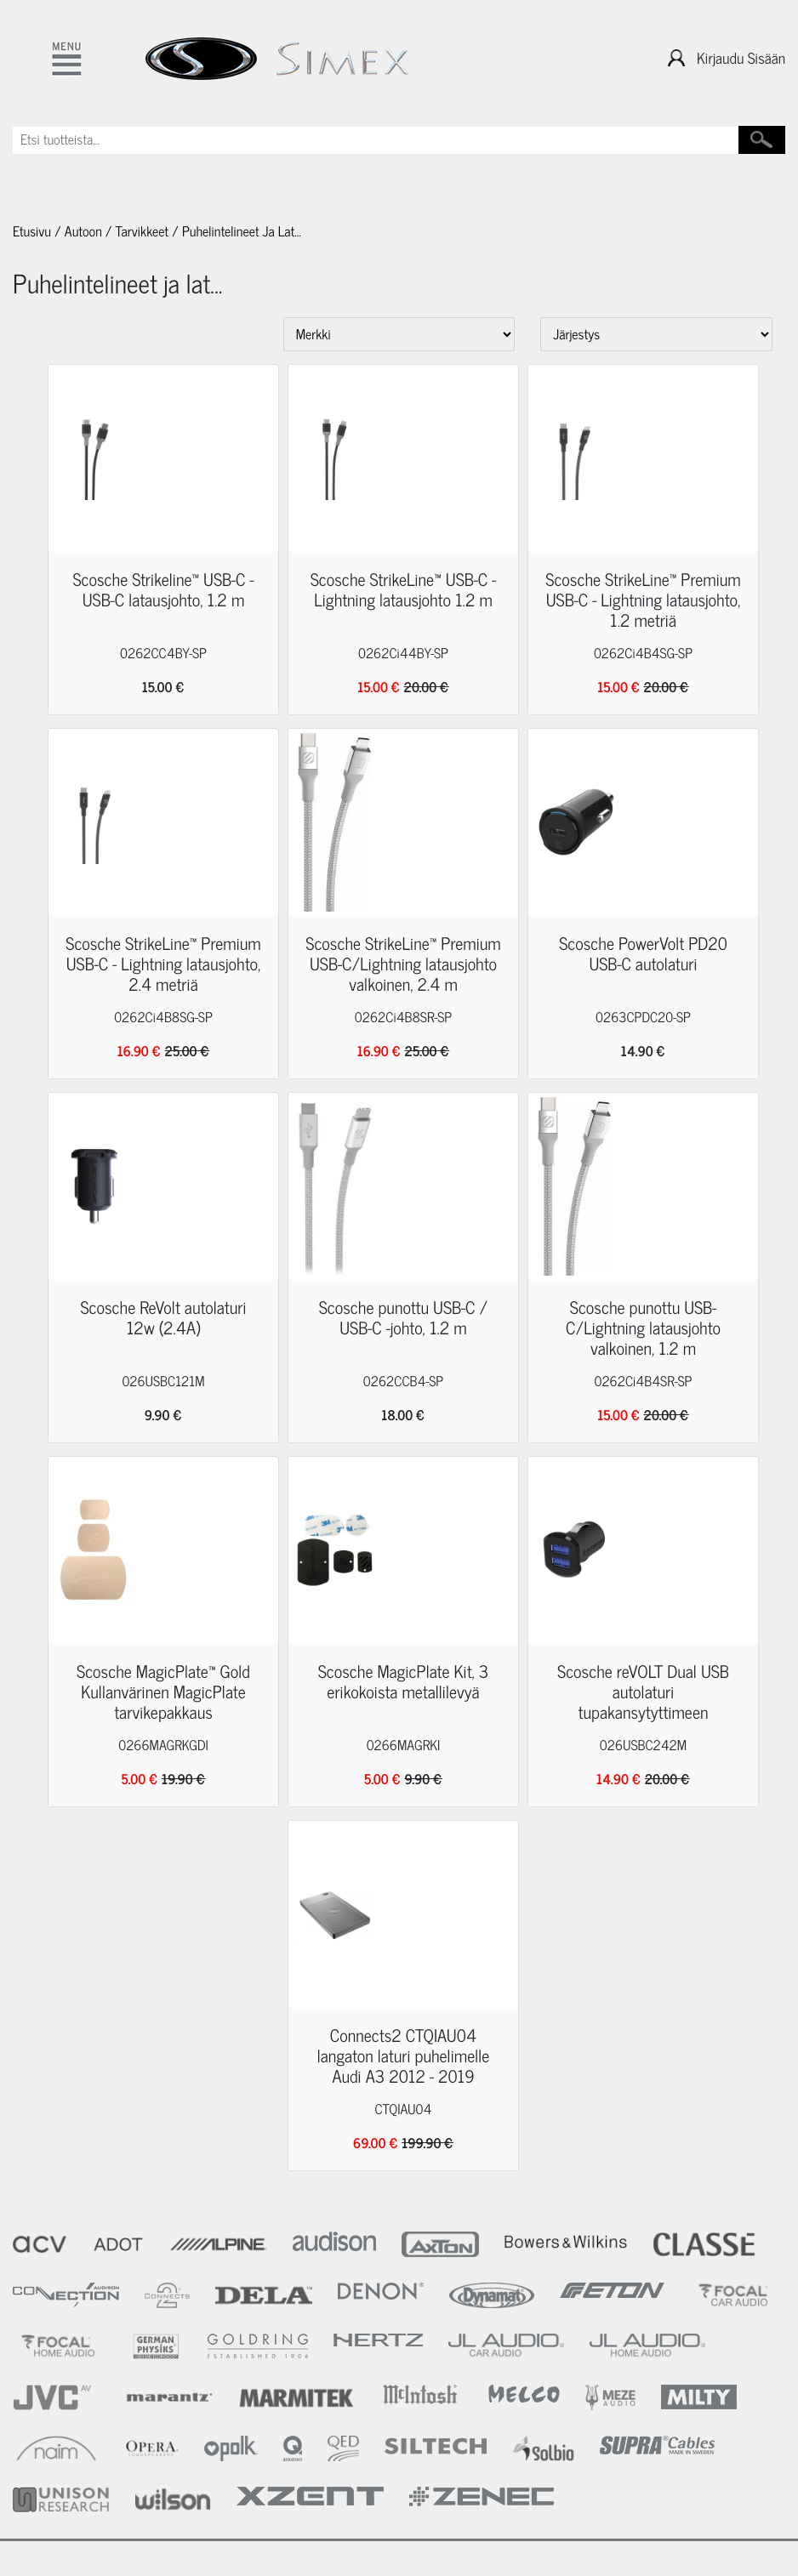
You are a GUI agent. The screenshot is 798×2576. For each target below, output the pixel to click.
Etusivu (32, 231)
